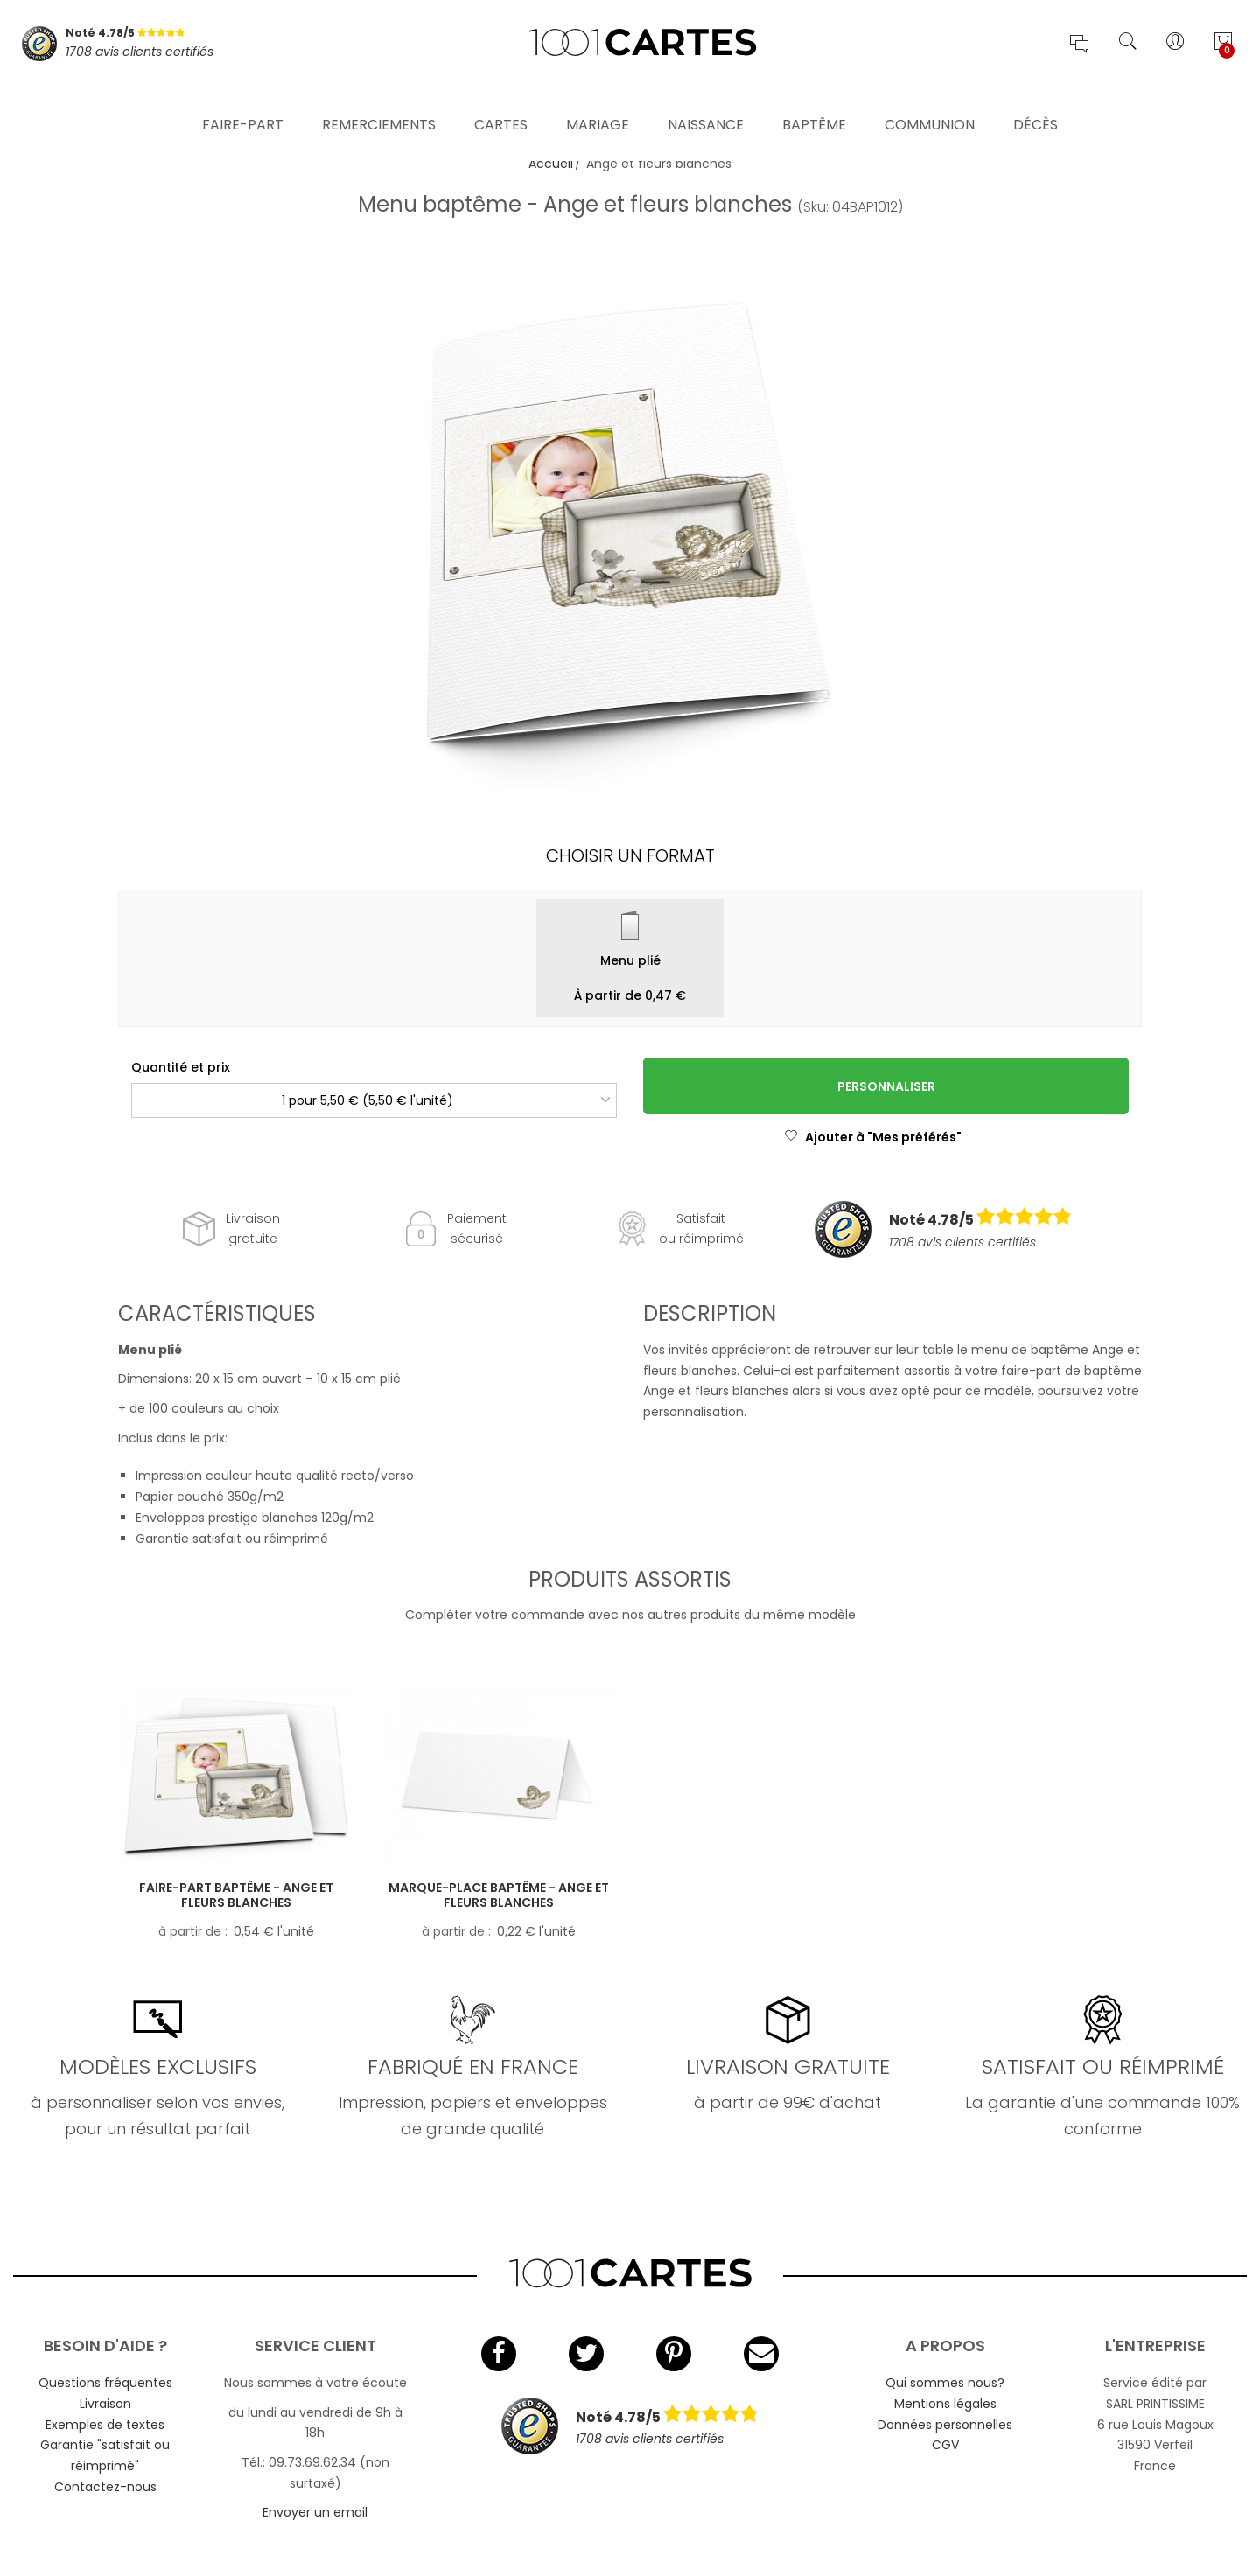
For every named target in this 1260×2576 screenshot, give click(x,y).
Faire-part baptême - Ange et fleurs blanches (236, 1895)
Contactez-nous (105, 2487)
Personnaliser (886, 1086)
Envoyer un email (315, 2512)
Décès (1035, 100)
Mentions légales (945, 2403)
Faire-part (243, 100)
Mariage (597, 100)
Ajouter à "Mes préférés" (873, 1137)
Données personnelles (945, 2424)
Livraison (105, 2403)
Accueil (550, 163)
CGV (945, 2445)
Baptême (814, 100)
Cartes (501, 100)
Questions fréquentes (105, 2382)
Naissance (706, 100)
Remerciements (379, 100)
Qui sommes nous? (945, 2382)
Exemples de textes (105, 2424)
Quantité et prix (180, 1067)
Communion (930, 100)
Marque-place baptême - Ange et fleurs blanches (498, 1895)
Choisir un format (630, 855)
